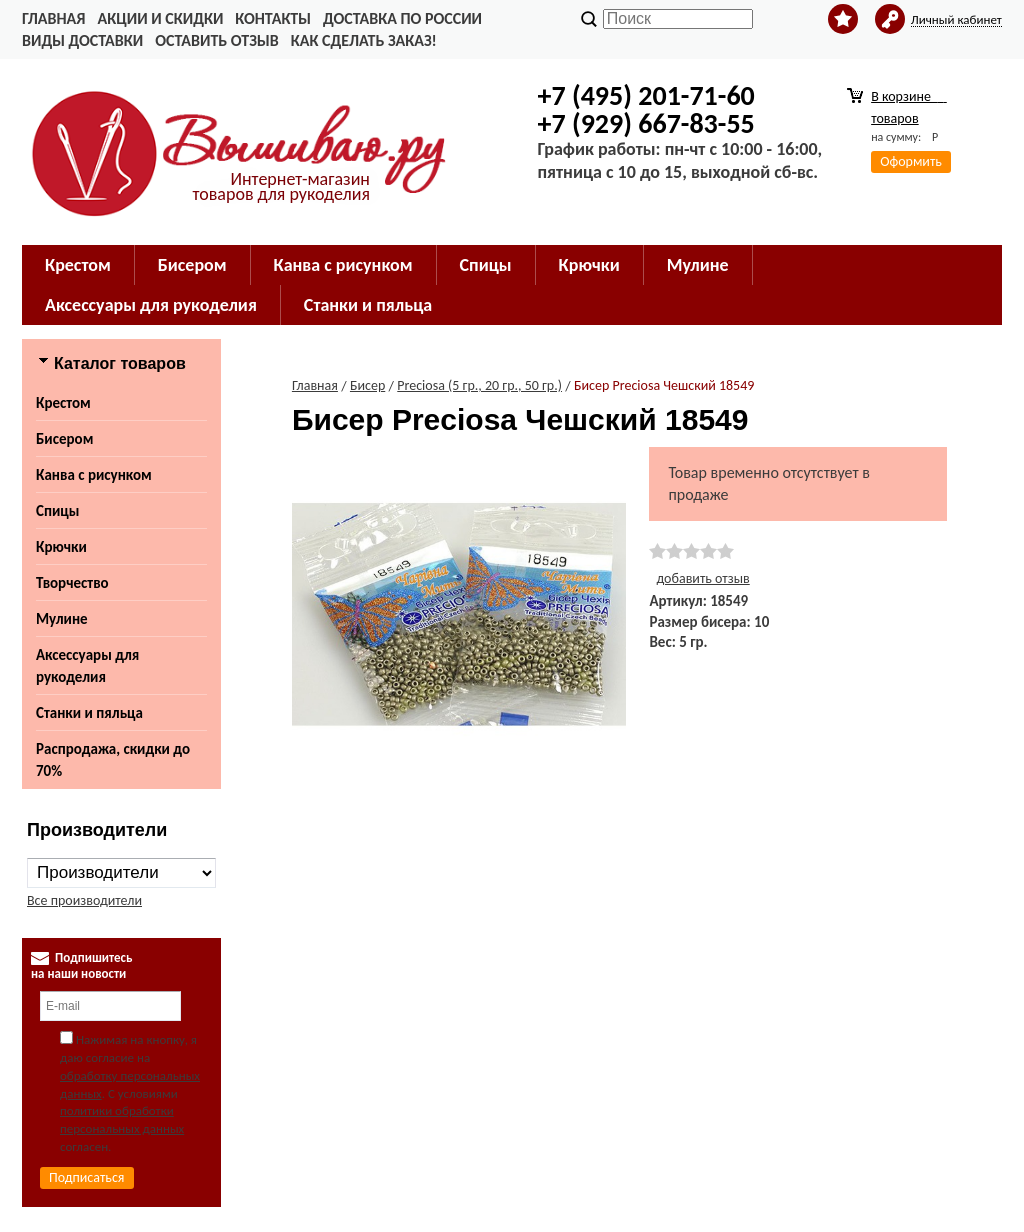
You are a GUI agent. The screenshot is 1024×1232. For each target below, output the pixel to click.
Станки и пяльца (89, 713)
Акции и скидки (160, 18)
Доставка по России (402, 18)
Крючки (61, 547)
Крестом (63, 403)
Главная (53, 18)
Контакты (273, 18)
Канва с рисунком (94, 475)
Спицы (57, 511)
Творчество (72, 583)
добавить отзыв (702, 578)
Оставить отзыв (216, 40)
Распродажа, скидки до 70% (113, 760)
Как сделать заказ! (364, 40)
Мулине (62, 619)
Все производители (84, 900)
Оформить (911, 161)
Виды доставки (82, 40)
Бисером (64, 439)
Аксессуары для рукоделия (87, 666)
